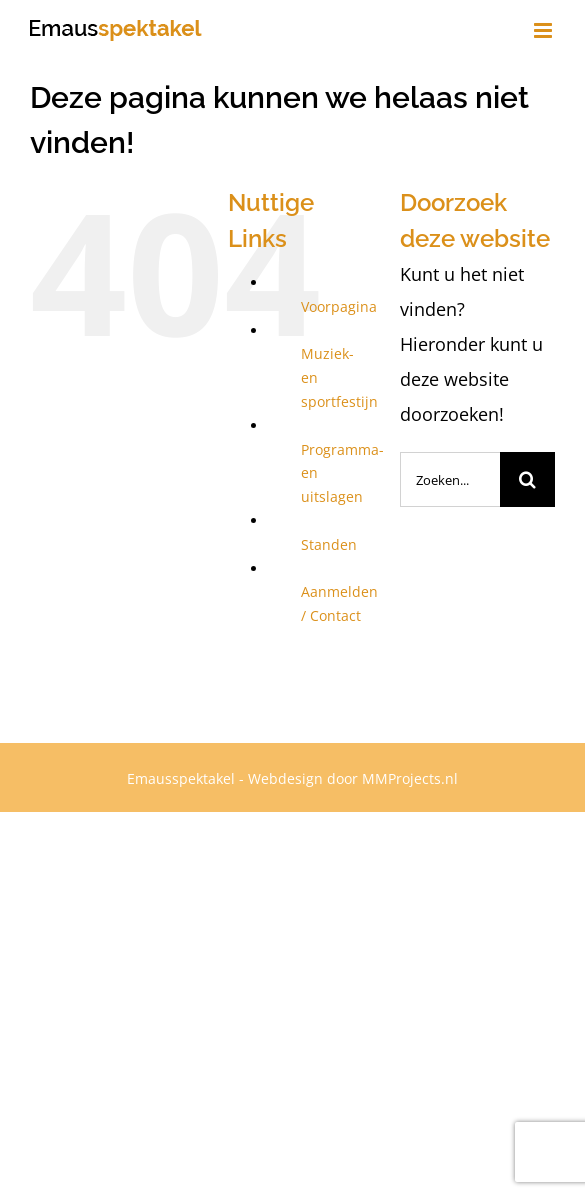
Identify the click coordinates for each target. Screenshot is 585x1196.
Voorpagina (339, 306)
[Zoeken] (527, 479)
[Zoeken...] (450, 479)
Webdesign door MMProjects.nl (353, 778)
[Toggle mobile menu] (544, 30)
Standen (329, 544)
